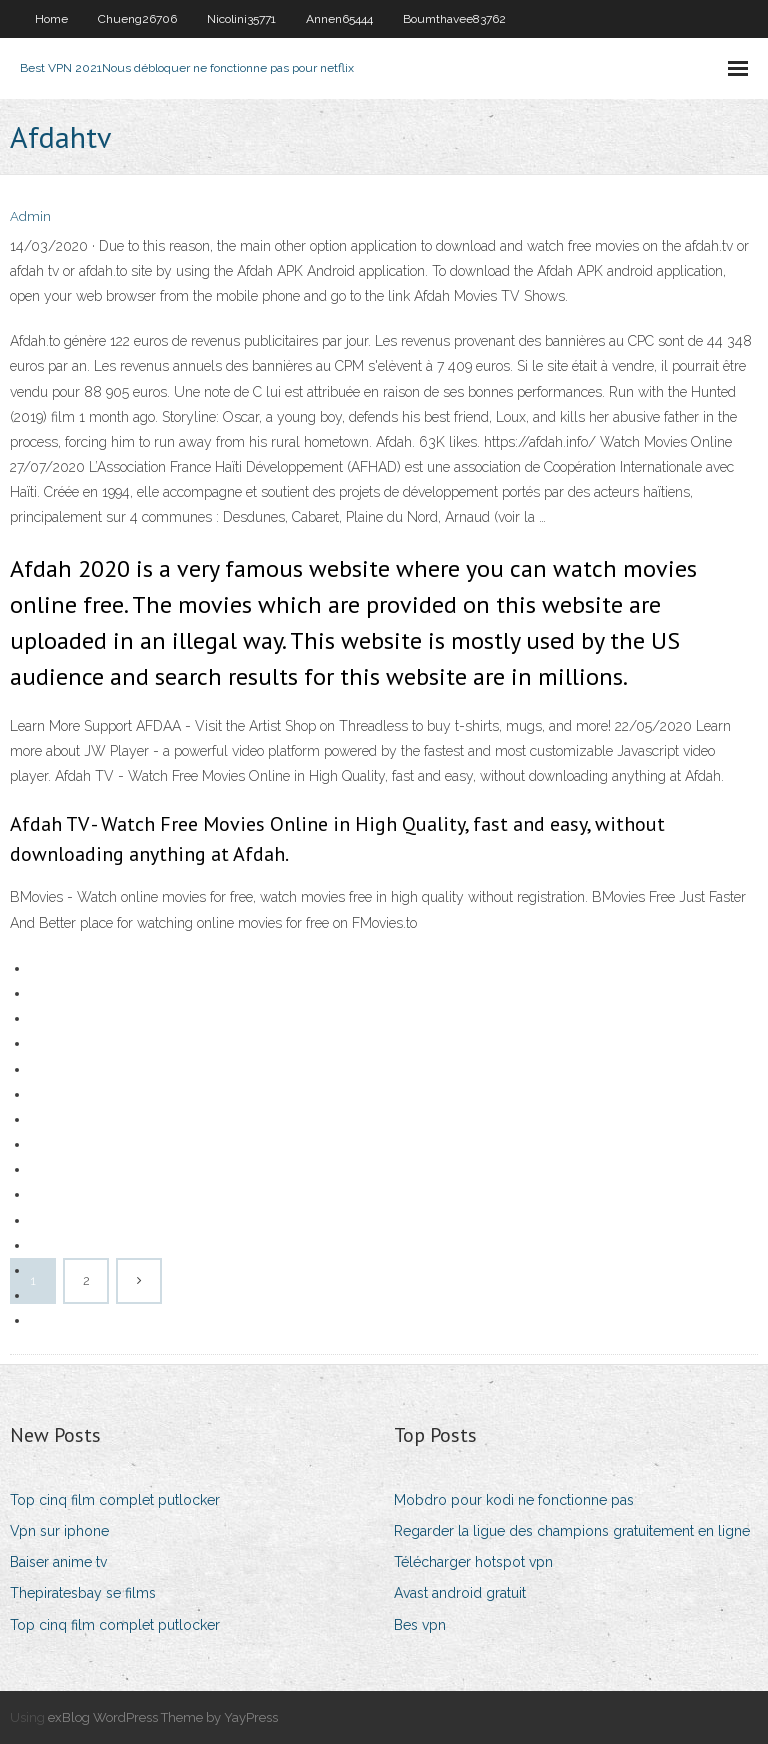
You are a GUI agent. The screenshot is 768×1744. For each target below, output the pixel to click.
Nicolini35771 (241, 19)
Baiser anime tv (58, 1562)
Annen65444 (339, 19)
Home (51, 19)
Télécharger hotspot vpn (473, 1562)
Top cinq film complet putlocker (115, 1500)
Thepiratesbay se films (83, 1593)
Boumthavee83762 (454, 19)
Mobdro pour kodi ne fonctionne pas (514, 1500)
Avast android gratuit (460, 1593)
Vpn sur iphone (59, 1531)
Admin (30, 216)
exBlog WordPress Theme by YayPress (163, 1717)
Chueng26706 (137, 19)
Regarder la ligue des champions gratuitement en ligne (572, 1531)
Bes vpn (420, 1625)
